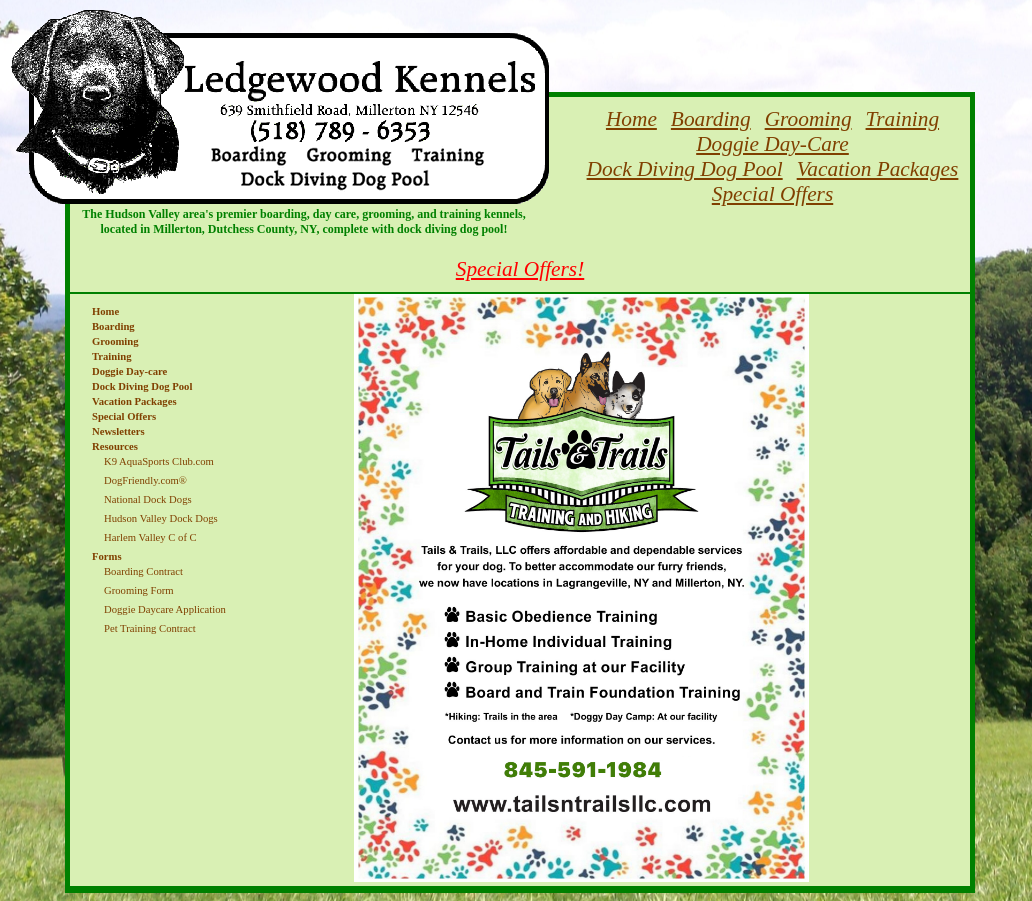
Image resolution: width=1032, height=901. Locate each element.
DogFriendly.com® (145, 480)
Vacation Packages (878, 169)
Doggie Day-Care (772, 144)
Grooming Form (139, 590)
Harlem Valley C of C (150, 537)
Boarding (711, 119)
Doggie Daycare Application (165, 609)
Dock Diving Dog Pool (685, 169)
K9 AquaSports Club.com (159, 461)
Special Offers (772, 194)
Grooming (808, 119)
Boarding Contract (143, 571)
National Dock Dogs (148, 499)
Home (631, 119)
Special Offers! (520, 269)
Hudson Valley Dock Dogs (161, 518)
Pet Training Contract (150, 628)
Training (903, 119)
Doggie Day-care (129, 371)
